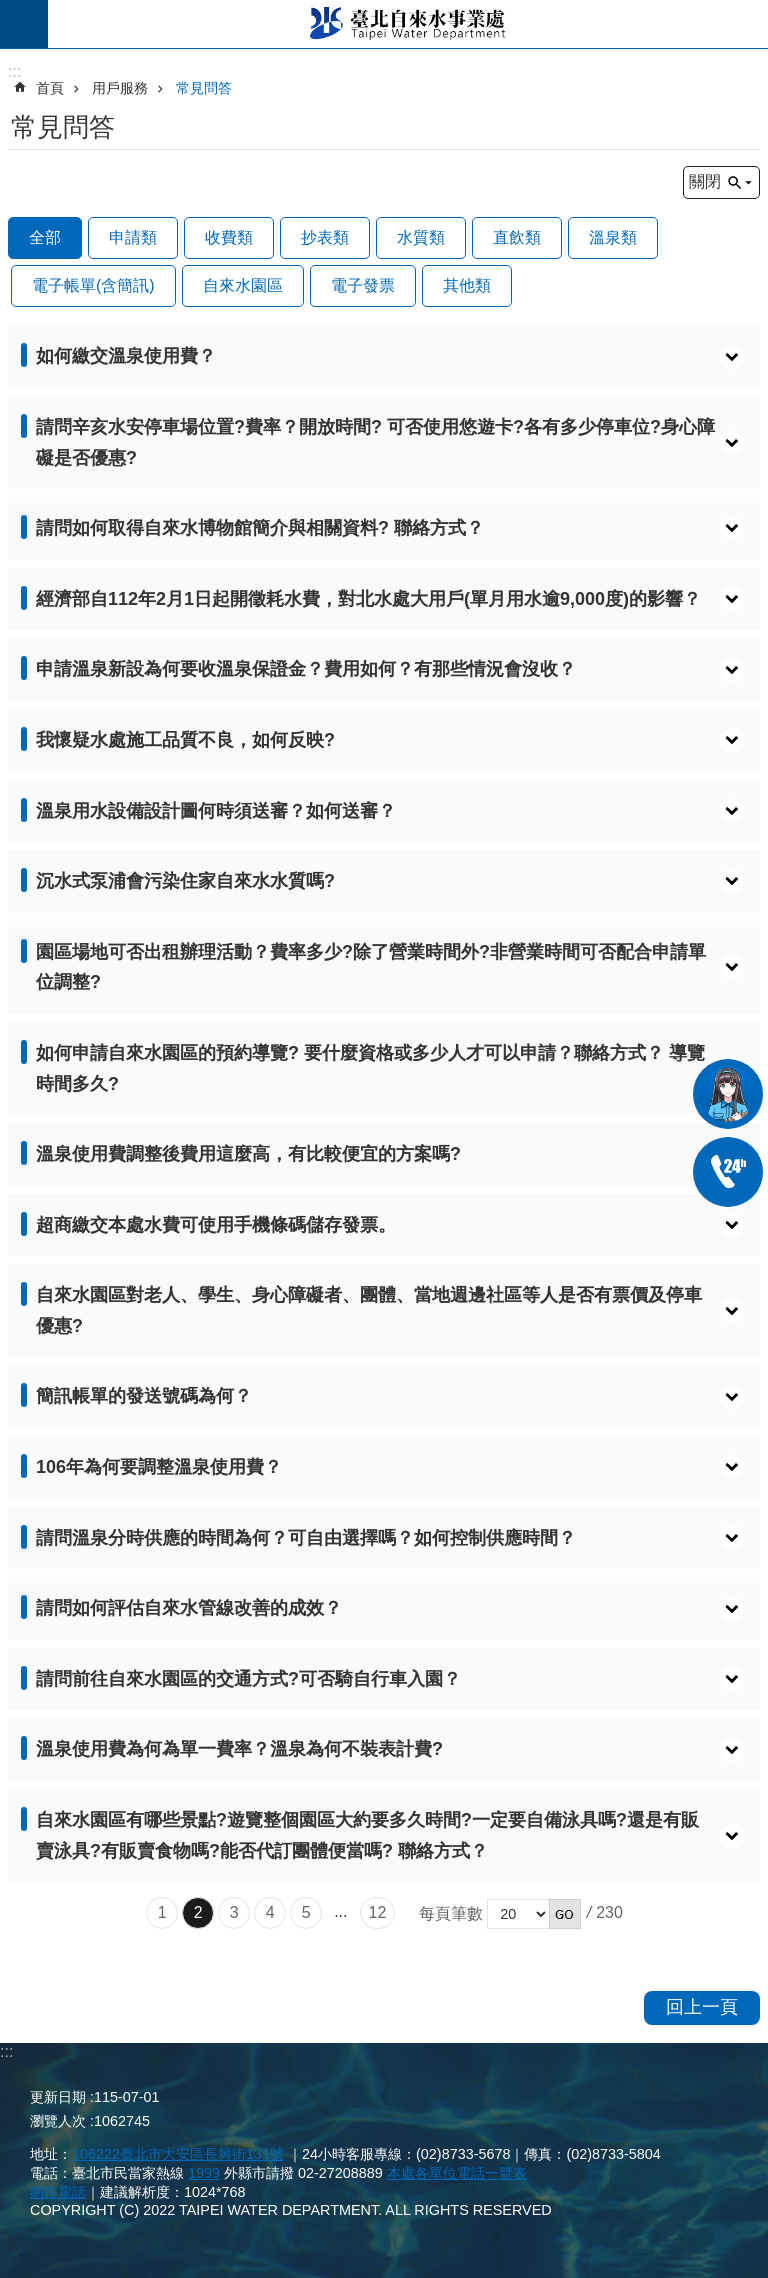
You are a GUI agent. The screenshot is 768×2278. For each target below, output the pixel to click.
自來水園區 (243, 285)
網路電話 (58, 2192)
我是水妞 (728, 1094)
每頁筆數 (451, 1913)
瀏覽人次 (58, 2121)
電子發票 (363, 285)
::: (6, 2051)
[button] (384, 356)
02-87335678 (728, 1172)
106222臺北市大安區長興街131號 (178, 2154)
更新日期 (58, 2097)
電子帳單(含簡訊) (93, 285)
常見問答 (204, 88)
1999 (204, 2173)
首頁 (50, 88)
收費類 (229, 237)
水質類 (421, 237)
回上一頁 (702, 2007)
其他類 (467, 285)
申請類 (133, 237)
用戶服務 (120, 88)
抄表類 (325, 237)
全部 (45, 237)
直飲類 (517, 237)
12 (378, 1912)
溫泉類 (613, 237)
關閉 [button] (705, 181)
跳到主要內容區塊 (10, 10)
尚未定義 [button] (24, 24)
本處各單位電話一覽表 (457, 2173)
